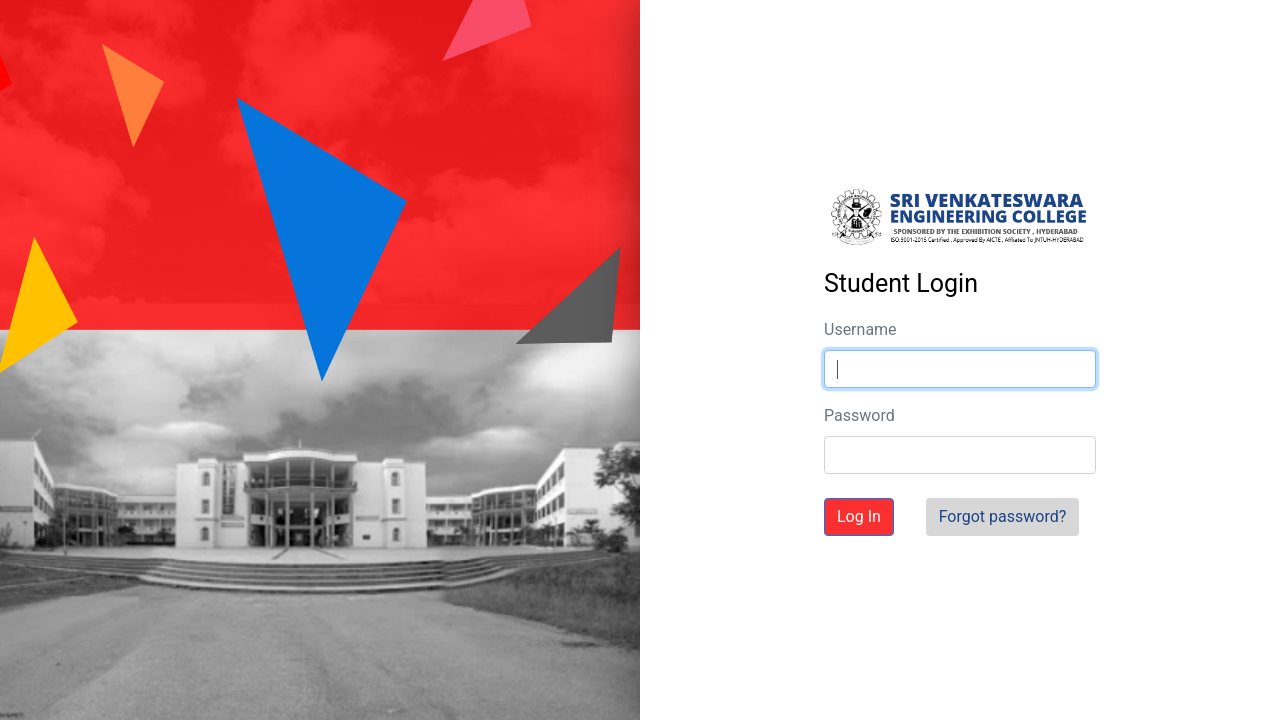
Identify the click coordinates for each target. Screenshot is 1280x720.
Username (860, 329)
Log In (859, 516)
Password (859, 415)
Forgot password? (1003, 516)
